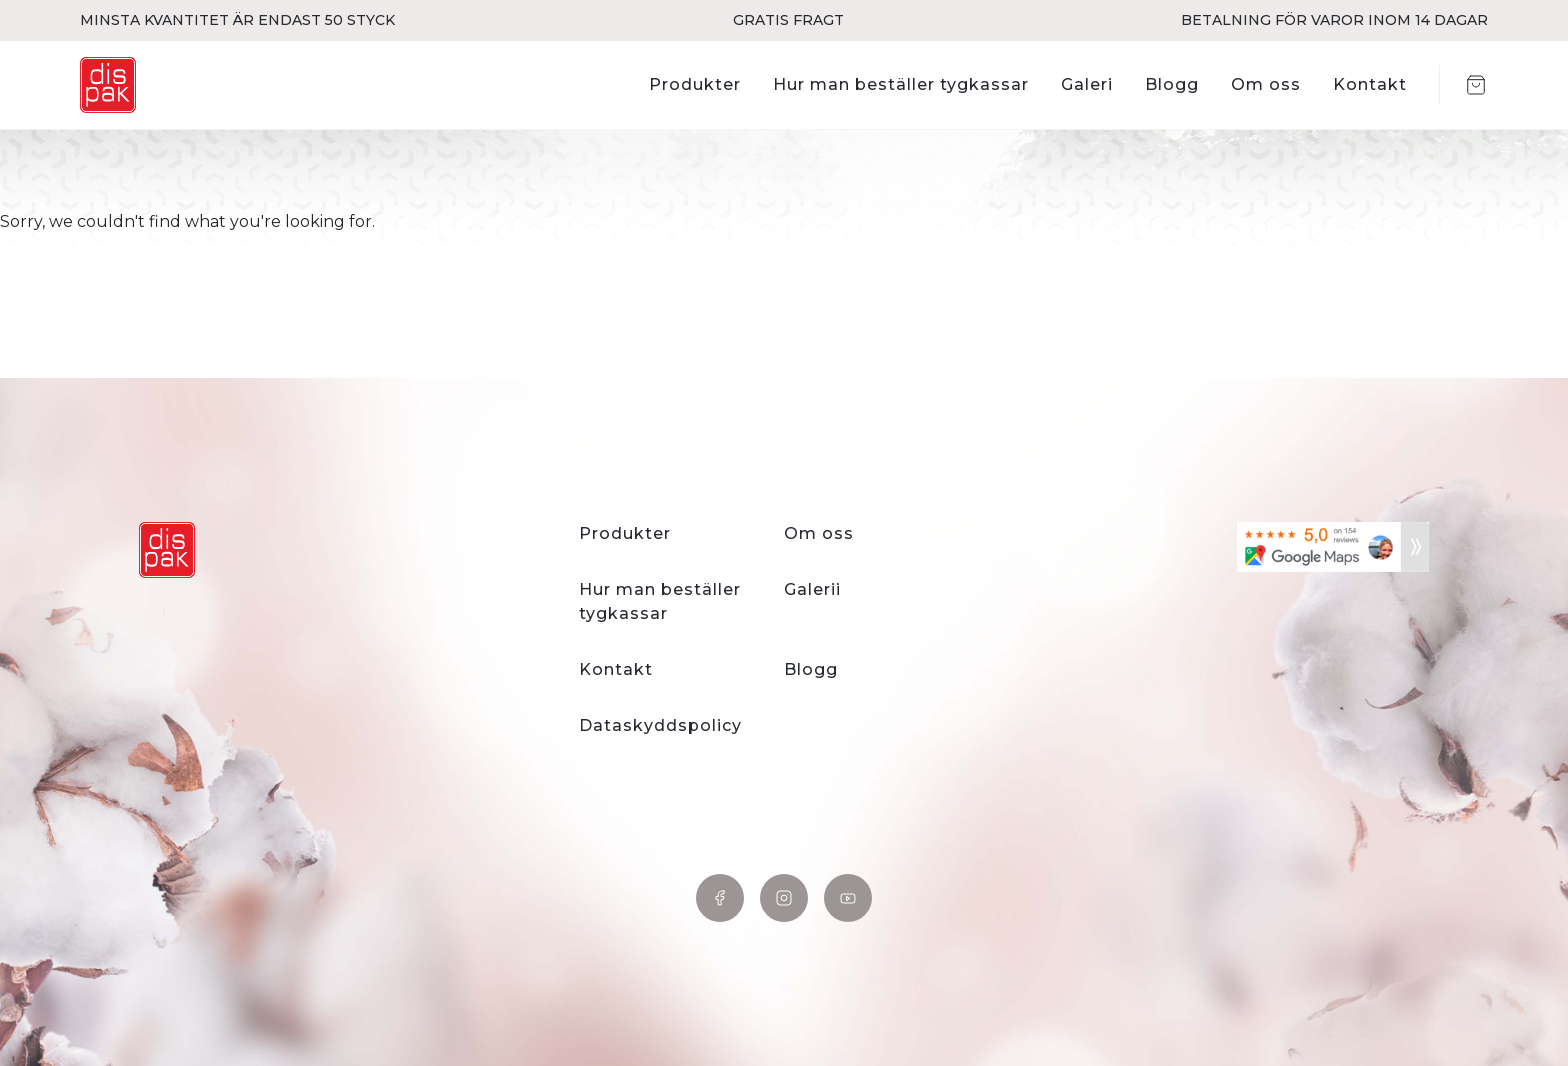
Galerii (812, 589)
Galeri (1087, 84)
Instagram (784, 898)
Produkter (695, 84)
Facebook (720, 898)
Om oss (1266, 84)
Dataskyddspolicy (660, 725)
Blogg (1172, 84)
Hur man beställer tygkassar (901, 84)
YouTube (848, 898)
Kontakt (1370, 84)
